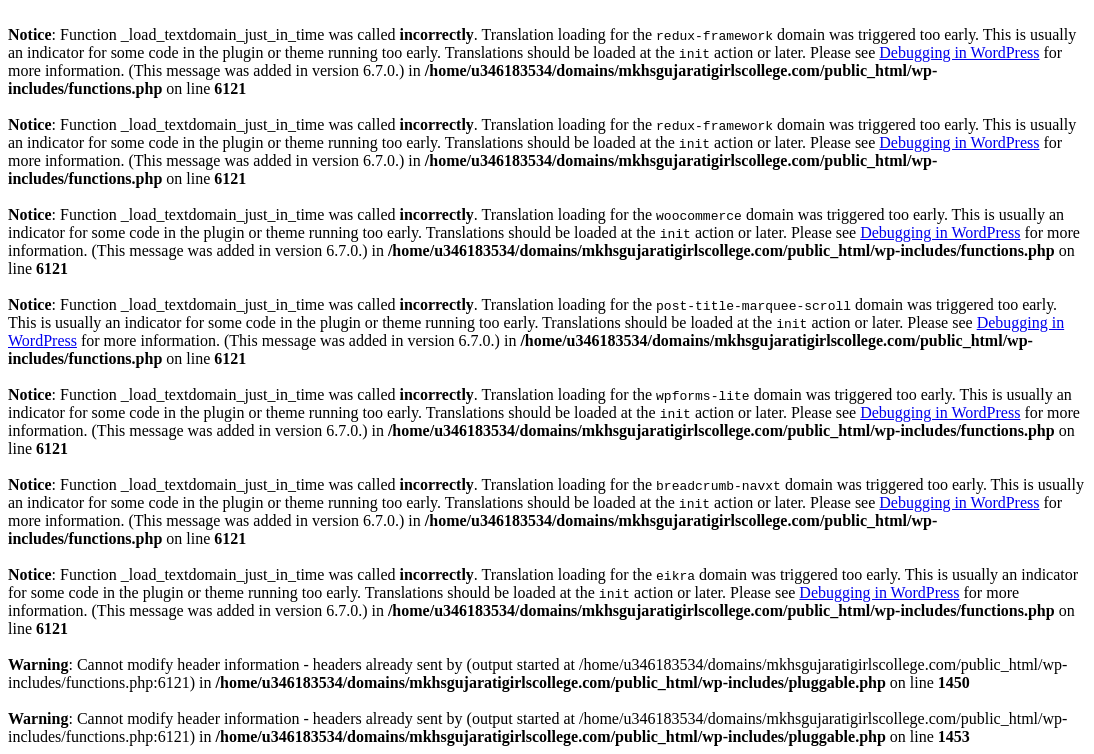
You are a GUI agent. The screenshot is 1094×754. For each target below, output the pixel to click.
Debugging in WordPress (959, 52)
